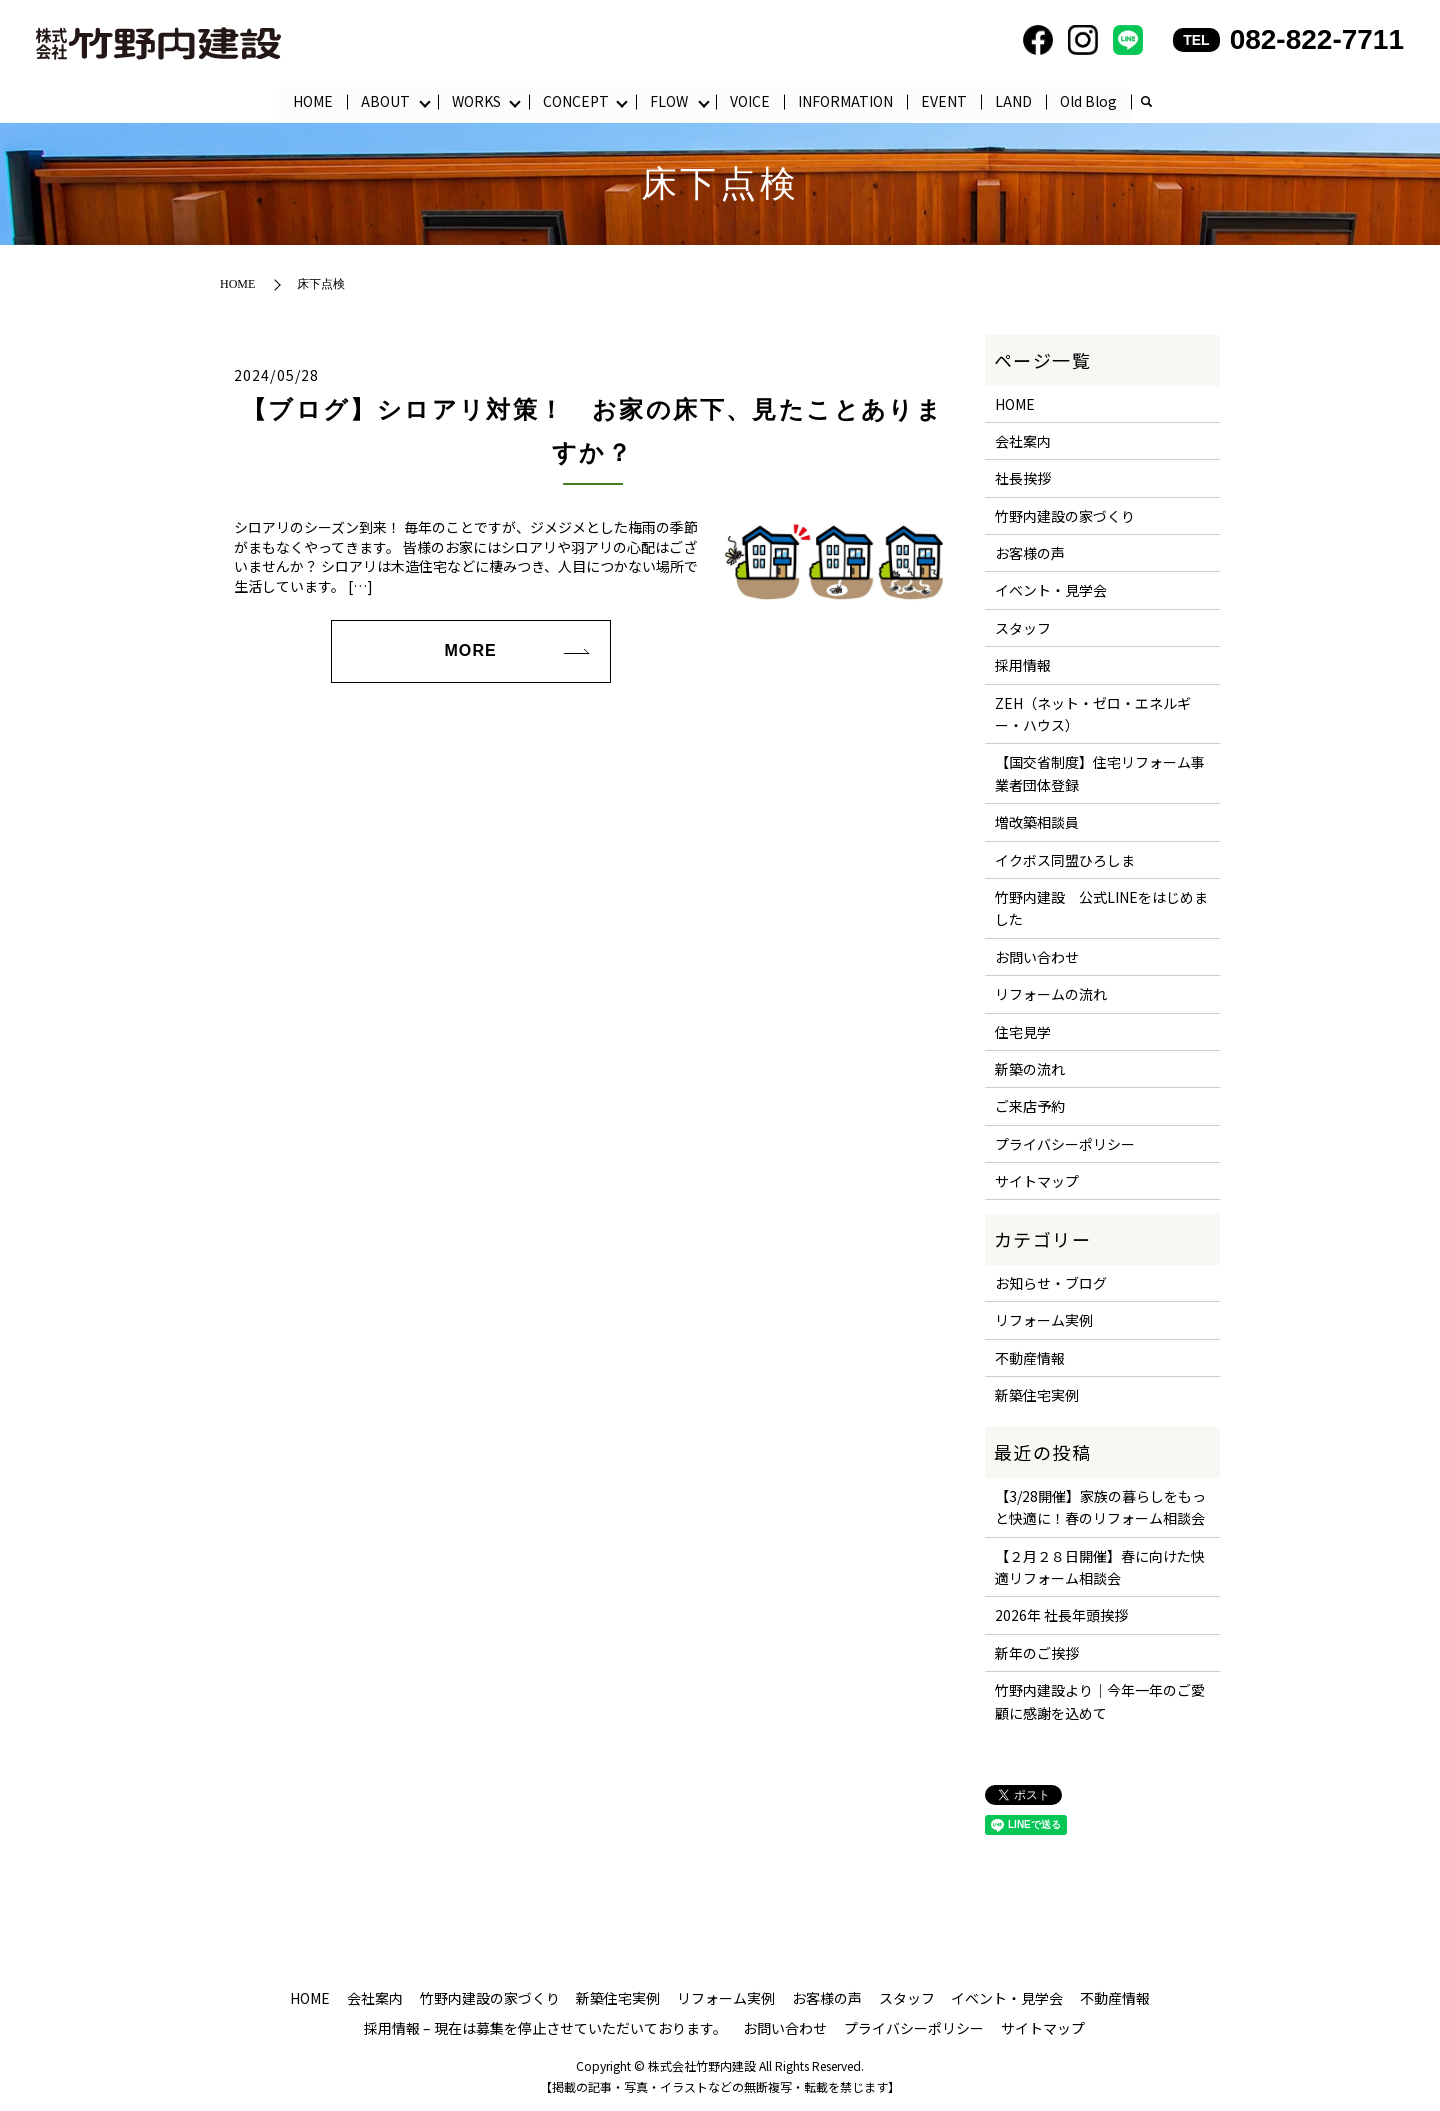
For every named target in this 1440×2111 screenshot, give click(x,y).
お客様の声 (1030, 554)
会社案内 (1023, 442)
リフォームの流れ (1051, 995)
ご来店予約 (1030, 1107)
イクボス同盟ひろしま (1065, 860)
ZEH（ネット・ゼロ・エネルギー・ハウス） (1093, 714)
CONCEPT (576, 101)
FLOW (670, 101)
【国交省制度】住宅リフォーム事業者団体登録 (1100, 774)
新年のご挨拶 (1037, 1653)
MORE (470, 651)
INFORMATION (846, 101)
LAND (1014, 101)
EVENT (945, 101)
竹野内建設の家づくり (1065, 516)
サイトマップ (1037, 1182)
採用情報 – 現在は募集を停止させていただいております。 (545, 2028)
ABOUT (385, 101)
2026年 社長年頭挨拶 (1061, 1616)
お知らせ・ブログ (1051, 1284)
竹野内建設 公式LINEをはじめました (1101, 909)
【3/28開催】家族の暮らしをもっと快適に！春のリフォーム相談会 (1100, 1507)
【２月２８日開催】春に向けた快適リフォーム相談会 (1100, 1567)
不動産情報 (1030, 1358)
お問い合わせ (1037, 957)
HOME (313, 101)
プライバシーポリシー (1065, 1144)
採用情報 (1023, 666)
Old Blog (1089, 101)
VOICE (751, 101)
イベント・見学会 (1051, 591)
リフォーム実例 (1044, 1321)
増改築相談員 (1037, 823)
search (1147, 103)
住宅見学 (1023, 1032)
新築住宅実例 (1037, 1396)
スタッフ (1023, 628)
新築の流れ (1030, 1070)
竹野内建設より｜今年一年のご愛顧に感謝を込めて (1100, 1702)
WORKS (476, 101)
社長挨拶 (1023, 479)
